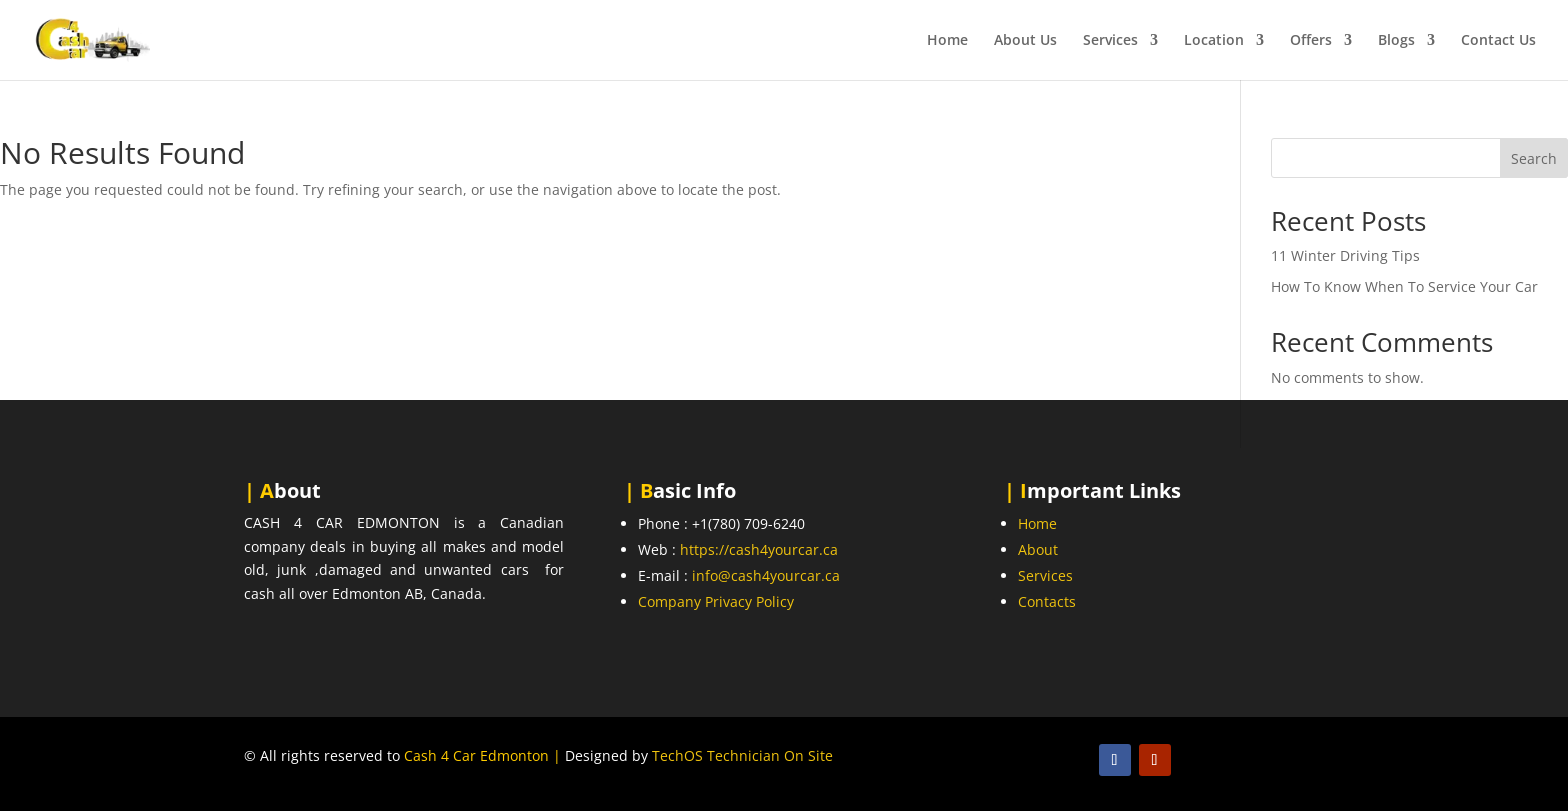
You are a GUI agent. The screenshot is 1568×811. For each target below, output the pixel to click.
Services (1110, 41)
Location (1214, 41)
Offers (1311, 41)
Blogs (1396, 41)
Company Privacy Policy (716, 601)
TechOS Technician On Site (742, 755)
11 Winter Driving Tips (1345, 255)
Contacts (1047, 601)
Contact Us (1498, 41)
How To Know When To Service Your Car (1404, 286)
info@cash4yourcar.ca (766, 575)
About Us (1025, 41)
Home (947, 41)
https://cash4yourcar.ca (759, 549)
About (1038, 549)
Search (1534, 158)
